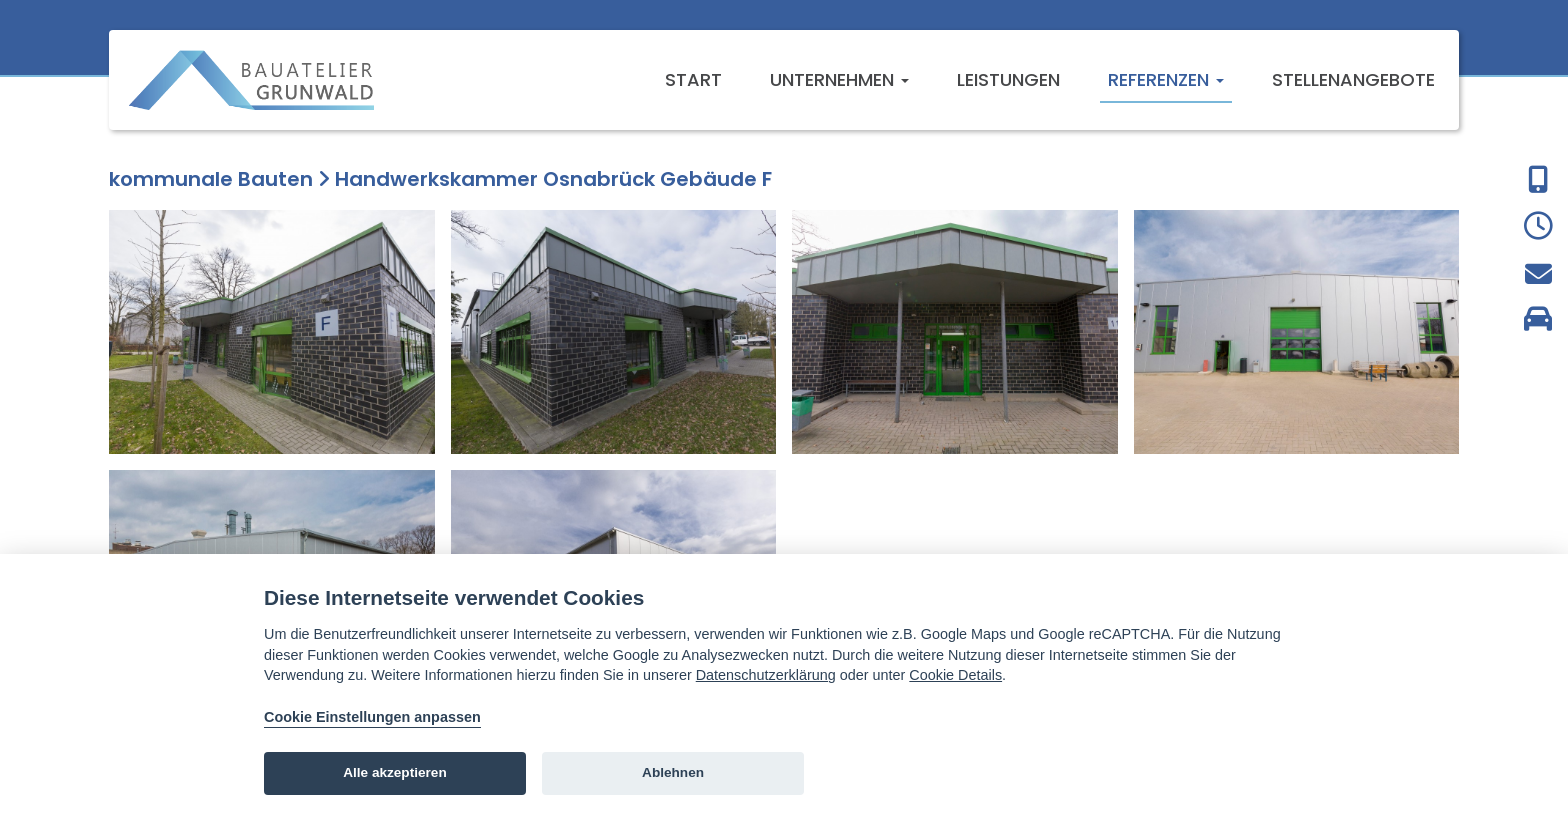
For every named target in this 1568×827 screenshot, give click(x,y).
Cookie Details (955, 675)
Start (693, 79)
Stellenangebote (1353, 79)
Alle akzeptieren (395, 772)
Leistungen (1008, 79)
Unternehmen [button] (839, 79)
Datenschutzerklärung (766, 675)
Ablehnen (673, 772)
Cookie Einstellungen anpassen (372, 717)
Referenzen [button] (1166, 79)
